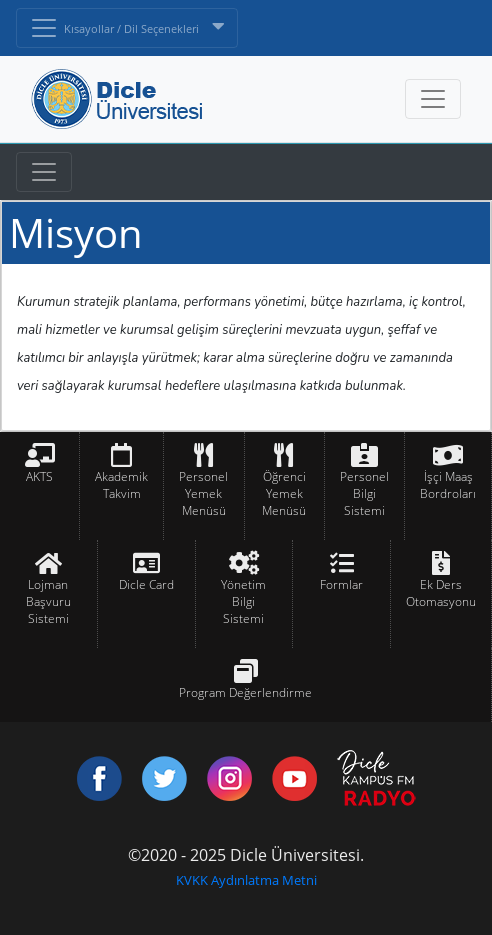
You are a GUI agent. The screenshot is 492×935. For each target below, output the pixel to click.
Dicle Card (146, 584)
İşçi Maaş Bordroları (448, 485)
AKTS (39, 476)
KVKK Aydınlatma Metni (246, 880)
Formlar (341, 584)
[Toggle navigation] (44, 172)
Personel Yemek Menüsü (203, 493)
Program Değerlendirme (245, 692)
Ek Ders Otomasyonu (441, 593)
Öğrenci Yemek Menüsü (284, 493)
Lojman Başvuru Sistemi (48, 601)
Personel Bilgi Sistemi (364, 493)
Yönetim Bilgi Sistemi (243, 601)
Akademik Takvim (121, 485)
